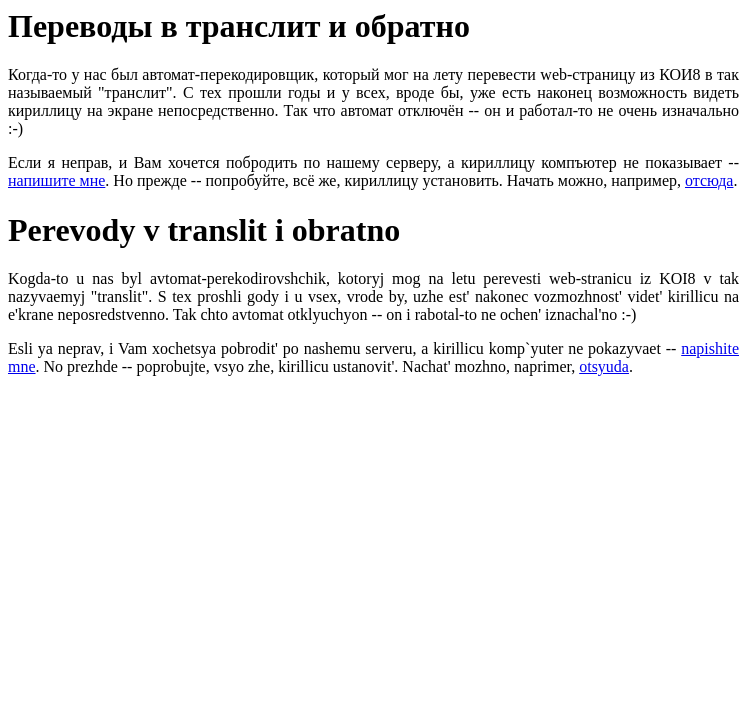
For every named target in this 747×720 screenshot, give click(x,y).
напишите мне (56, 180)
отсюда (709, 180)
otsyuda (604, 366)
